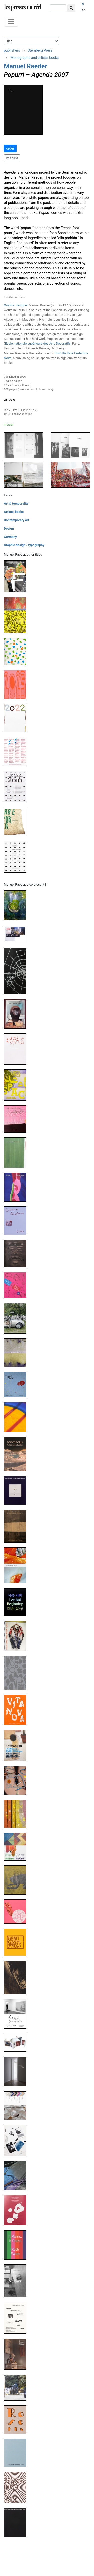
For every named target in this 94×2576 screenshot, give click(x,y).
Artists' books (14, 512)
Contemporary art (16, 520)
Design (9, 528)
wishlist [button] (12, 158)
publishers (12, 50)
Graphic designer (16, 305)
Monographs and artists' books (35, 58)
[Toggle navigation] (11, 22)
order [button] (10, 148)
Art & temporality (16, 503)
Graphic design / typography (24, 545)
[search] (58, 8)
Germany (10, 537)
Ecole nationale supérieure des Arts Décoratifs (37, 343)
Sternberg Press (40, 50)
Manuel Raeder (25, 66)
